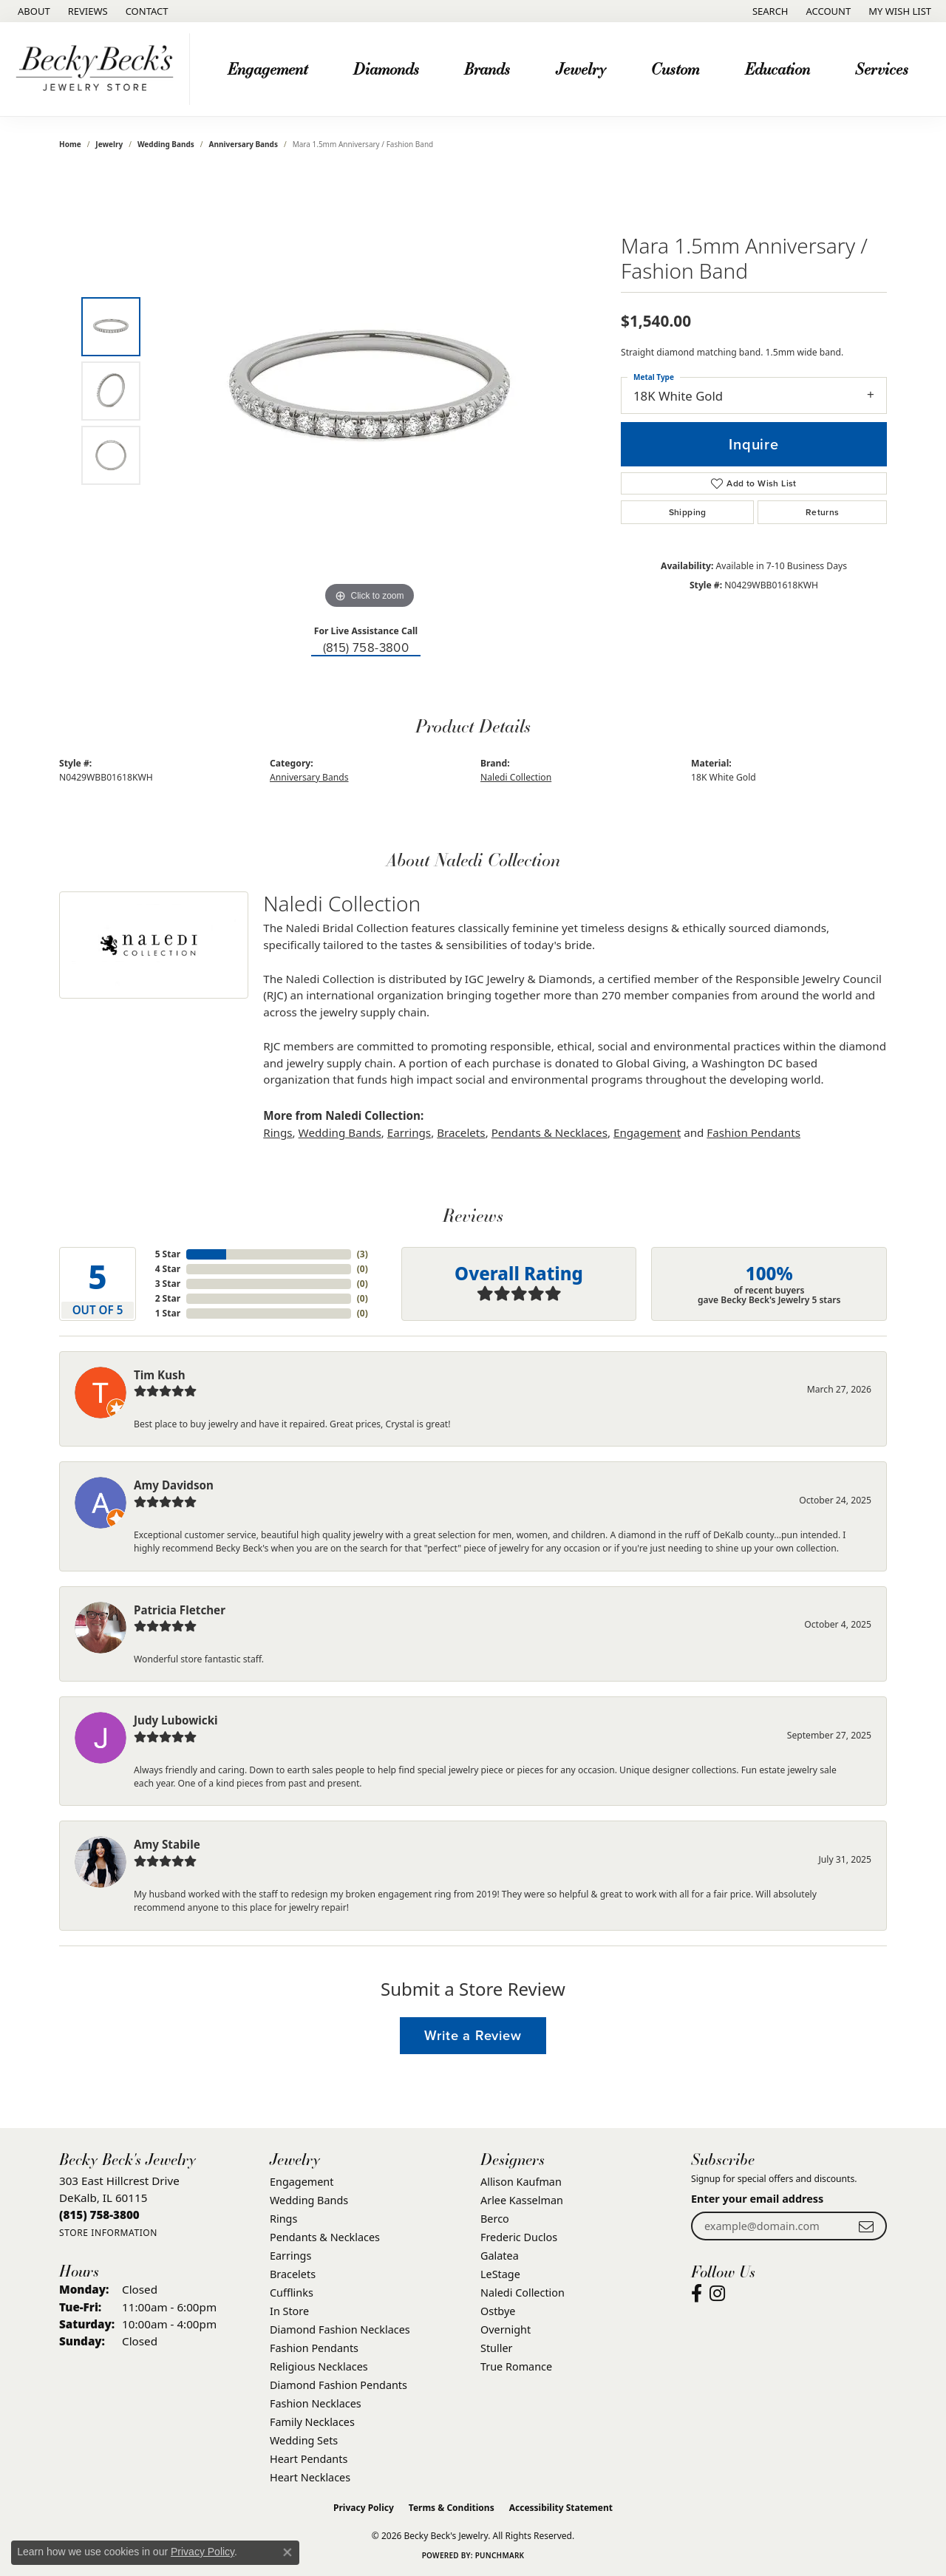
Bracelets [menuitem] (293, 2274)
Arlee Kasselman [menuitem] (521, 2200)
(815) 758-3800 (366, 647)
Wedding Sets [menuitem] (304, 2440)
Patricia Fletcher (179, 1610)
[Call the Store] (99, 2214)
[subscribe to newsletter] (866, 2226)
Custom (675, 68)
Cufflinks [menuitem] (291, 2293)
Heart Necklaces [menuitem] (310, 2477)
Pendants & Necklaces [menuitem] (325, 2237)
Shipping (688, 512)
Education (777, 68)
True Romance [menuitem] (516, 2366)
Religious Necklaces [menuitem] (319, 2366)
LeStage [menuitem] (500, 2274)
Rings (277, 1132)
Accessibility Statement (561, 2507)
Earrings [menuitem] (290, 2256)
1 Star (167, 1313)
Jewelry (581, 68)
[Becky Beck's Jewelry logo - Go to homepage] (98, 69)
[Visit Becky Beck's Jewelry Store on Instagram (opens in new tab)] (717, 2294)
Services (881, 68)
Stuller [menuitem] (496, 2348)
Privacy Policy (363, 2507)
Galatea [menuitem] (499, 2256)
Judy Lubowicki (176, 1720)
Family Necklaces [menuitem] (312, 2422)
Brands (487, 68)
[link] (32, 11)
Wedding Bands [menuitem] (309, 2200)
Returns (823, 512)
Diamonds (386, 68)
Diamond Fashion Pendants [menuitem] (338, 2385)
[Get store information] (108, 2232)
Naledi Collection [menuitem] (522, 2293)
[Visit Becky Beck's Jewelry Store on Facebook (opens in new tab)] (696, 2294)
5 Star (167, 1254)
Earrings (409, 1132)
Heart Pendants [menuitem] (308, 2459)
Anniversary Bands (243, 144)
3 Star (167, 1283)
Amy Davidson (174, 1485)
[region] (369, 391)
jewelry (109, 144)
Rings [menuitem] (283, 2219)
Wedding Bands (165, 144)
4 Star (167, 1268)
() (362, 1254)
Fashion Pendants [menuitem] (314, 2348)
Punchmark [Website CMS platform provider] (500, 2555)
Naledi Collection (515, 777)
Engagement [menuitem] (301, 2182)
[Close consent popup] (287, 2552)
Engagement (267, 68)
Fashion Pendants (753, 1132)
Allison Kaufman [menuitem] (521, 2182)
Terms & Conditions (451, 2507)
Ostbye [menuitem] (497, 2311)
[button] (769, 11)
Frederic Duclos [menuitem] (518, 2237)
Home (70, 144)
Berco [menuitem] (494, 2219)
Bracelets (461, 1132)
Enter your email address (757, 2199)
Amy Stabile (167, 1844)
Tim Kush (160, 1374)
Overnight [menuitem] (505, 2329)
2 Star (167, 1298)
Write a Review (472, 2035)
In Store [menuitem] (289, 2311)
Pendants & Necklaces (549, 1132)
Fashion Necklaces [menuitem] (315, 2403)
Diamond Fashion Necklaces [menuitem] (340, 2329)
